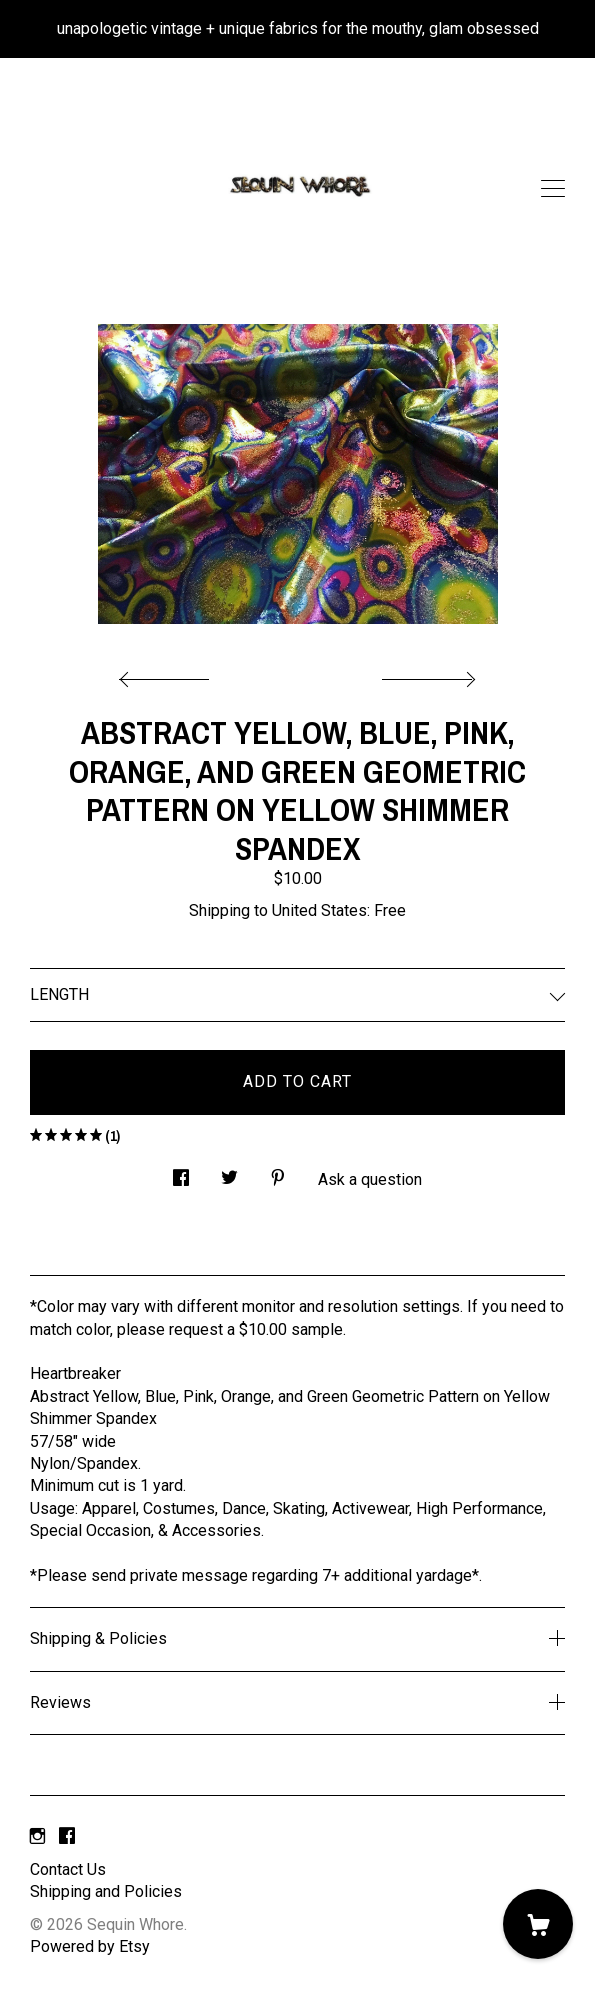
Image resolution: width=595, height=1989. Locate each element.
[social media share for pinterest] (278, 1173)
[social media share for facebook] (181, 1173)
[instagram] (37, 1836)
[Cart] (538, 1924)
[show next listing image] (426, 674)
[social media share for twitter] (229, 1173)
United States (319, 910)
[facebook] (67, 1836)
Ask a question (370, 1179)
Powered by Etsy (90, 1946)
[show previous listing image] (169, 674)
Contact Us (68, 1869)
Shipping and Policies (106, 1891)
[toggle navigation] (553, 189)
